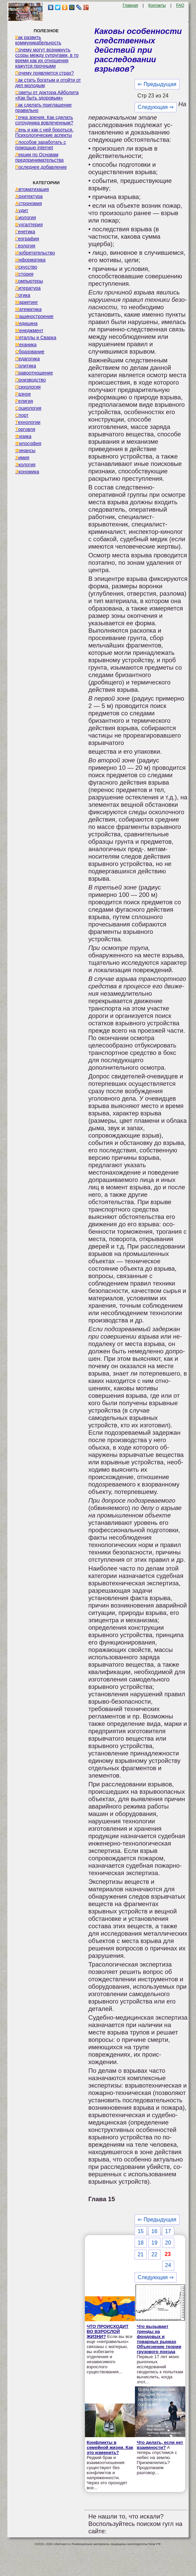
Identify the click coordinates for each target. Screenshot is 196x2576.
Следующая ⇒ (156, 107)
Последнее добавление (41, 167)
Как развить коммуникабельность (38, 40)
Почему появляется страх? (44, 73)
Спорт (21, 415)
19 (154, 2243)
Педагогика (27, 358)
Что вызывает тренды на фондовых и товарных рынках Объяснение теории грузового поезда (159, 2339)
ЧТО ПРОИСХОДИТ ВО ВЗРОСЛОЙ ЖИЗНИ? (108, 2331)
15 (141, 2231)
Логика (22, 295)
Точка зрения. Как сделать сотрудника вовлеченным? (44, 120)
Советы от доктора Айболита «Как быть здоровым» (47, 95)
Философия (28, 443)
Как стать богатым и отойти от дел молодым (48, 82)
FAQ (180, 5)
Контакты (157, 5)
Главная (130, 5)
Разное (23, 394)
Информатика (30, 260)
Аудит (21, 210)
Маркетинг (26, 302)
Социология (28, 408)
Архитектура (29, 196)
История (24, 274)
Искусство (26, 267)
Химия (22, 457)
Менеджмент (29, 330)
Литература (28, 288)
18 (141, 2243)
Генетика (25, 231)
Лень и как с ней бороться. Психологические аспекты (44, 132)
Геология (25, 245)
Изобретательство (35, 252)
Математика (28, 309)
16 (154, 2231)
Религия (24, 401)
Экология (25, 464)
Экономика (27, 471)
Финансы (25, 450)
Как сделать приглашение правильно (43, 107)
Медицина (26, 323)
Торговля (25, 429)
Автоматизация (32, 189)
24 (168, 2265)
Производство (30, 380)
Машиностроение (34, 316)
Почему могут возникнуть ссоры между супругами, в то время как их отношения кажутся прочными (47, 58)
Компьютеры (29, 281)
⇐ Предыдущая (157, 84)
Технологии (27, 422)
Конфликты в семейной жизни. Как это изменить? (110, 2447)
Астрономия (28, 203)
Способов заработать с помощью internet (40, 145)
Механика (26, 344)
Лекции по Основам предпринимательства (39, 157)
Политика (25, 365)
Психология (28, 387)
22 (154, 2254)
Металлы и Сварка (35, 337)
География (27, 238)
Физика (23, 436)
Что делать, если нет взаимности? (160, 2445)
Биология (25, 217)
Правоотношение (34, 372)
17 (168, 2231)
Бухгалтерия (29, 224)
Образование (29, 351)
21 (141, 2254)
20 (168, 2243)
